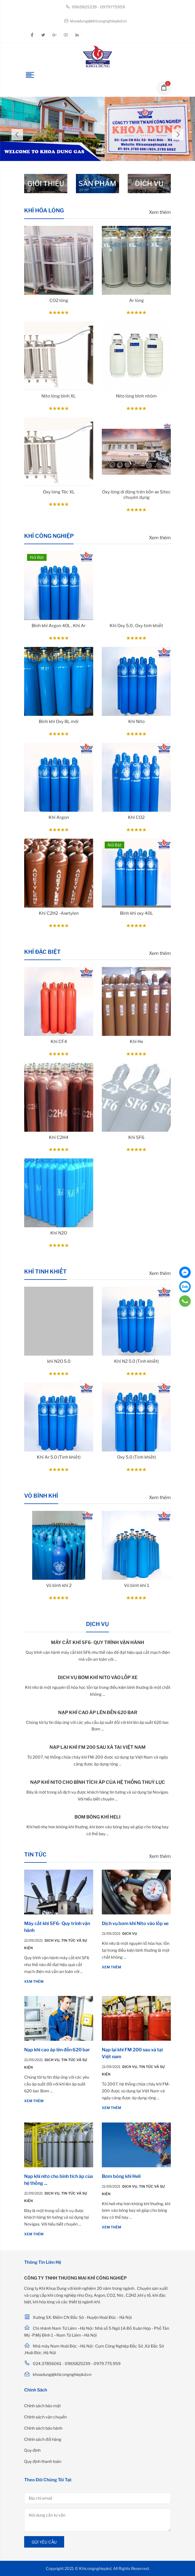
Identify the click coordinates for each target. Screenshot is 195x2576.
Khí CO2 (136, 817)
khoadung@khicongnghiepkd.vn (95, 21)
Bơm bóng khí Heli (97, 1817)
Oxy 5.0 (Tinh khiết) (136, 1457)
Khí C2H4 (58, 1137)
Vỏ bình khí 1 (136, 1585)
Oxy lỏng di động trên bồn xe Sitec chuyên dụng (136, 494)
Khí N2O (58, 1233)
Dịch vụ (53, 1940)
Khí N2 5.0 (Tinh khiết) (136, 1361)
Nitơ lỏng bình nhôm (136, 396)
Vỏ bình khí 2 (59, 1585)
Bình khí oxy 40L (136, 913)
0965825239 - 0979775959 (95, 7)
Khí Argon (59, 817)
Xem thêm (160, 212)
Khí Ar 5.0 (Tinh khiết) (59, 1457)
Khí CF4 (59, 1041)
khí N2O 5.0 (58, 1361)
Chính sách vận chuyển (45, 2416)
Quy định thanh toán (42, 2461)
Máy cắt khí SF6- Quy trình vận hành (97, 1642)
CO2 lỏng (58, 300)
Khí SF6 (136, 1137)
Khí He (136, 1041)
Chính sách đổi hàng (42, 2439)
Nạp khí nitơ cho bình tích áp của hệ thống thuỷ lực (97, 1782)
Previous (17, 134)
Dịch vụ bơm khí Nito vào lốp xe (97, 1677)
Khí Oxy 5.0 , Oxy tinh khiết (136, 625)
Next (177, 134)
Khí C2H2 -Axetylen (59, 913)
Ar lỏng (136, 300)
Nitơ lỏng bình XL (58, 396)
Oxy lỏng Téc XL (59, 492)
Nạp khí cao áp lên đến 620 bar (97, 1712)
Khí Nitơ (136, 721)
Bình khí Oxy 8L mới (59, 721)
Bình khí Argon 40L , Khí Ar (59, 625)
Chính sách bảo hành (43, 2428)
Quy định (32, 2450)
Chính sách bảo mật (42, 2405)
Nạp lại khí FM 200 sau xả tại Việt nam (97, 1747)
